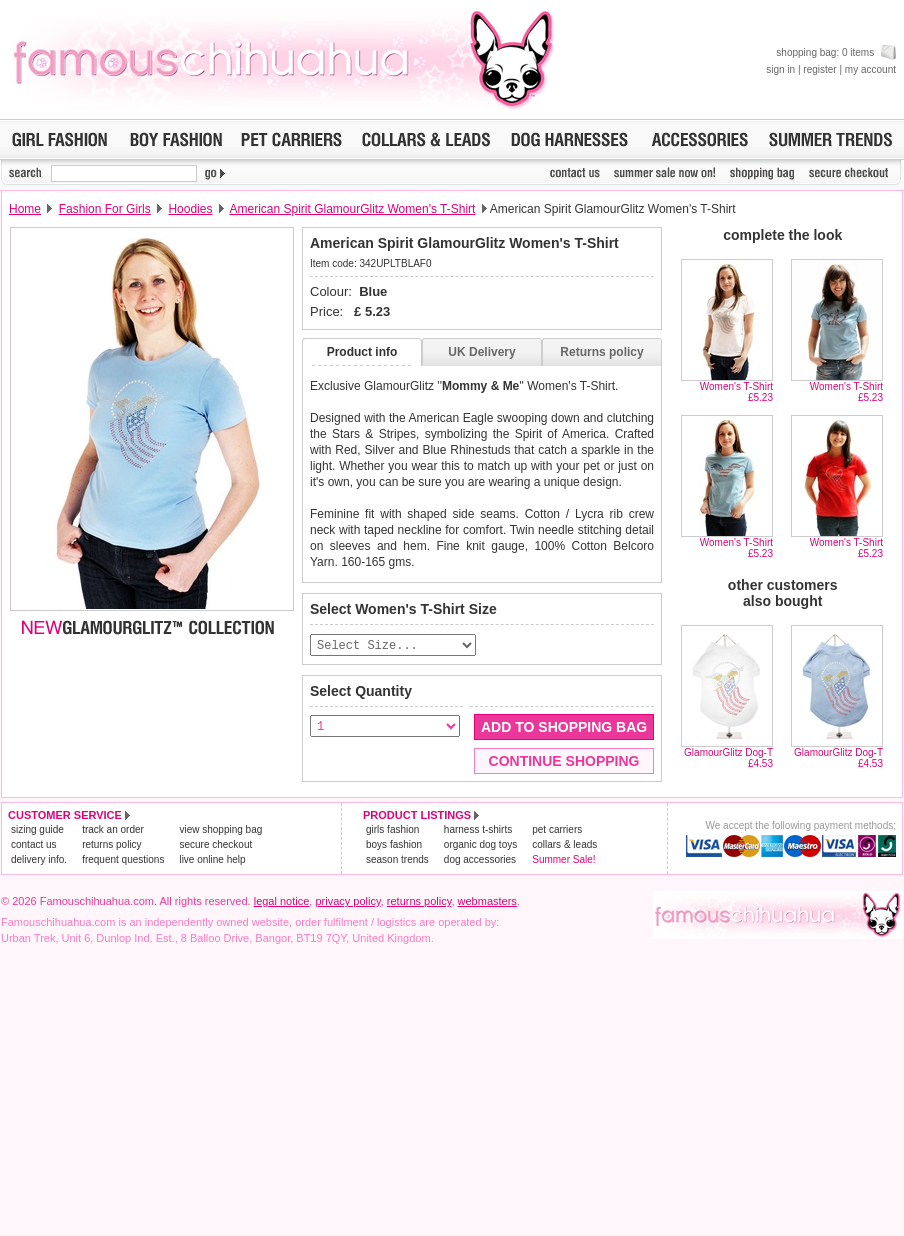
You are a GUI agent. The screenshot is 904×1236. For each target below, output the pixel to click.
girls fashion (392, 830)
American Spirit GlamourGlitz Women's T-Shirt (352, 209)
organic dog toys (480, 845)
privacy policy (347, 902)
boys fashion (394, 845)
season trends (397, 860)
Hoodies (190, 209)
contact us (34, 845)
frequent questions (123, 860)
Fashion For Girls (105, 209)
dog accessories (480, 860)
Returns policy (601, 352)
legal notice (282, 902)
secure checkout (215, 845)
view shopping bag (220, 830)
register (819, 69)
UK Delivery (481, 352)
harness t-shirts (478, 830)
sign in (780, 69)
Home (25, 209)
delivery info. (39, 860)
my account (870, 69)
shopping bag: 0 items (836, 52)
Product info (362, 352)
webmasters (487, 902)
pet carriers (557, 830)
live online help (212, 860)
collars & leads (564, 845)
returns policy (111, 845)
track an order (113, 830)
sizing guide (37, 830)
